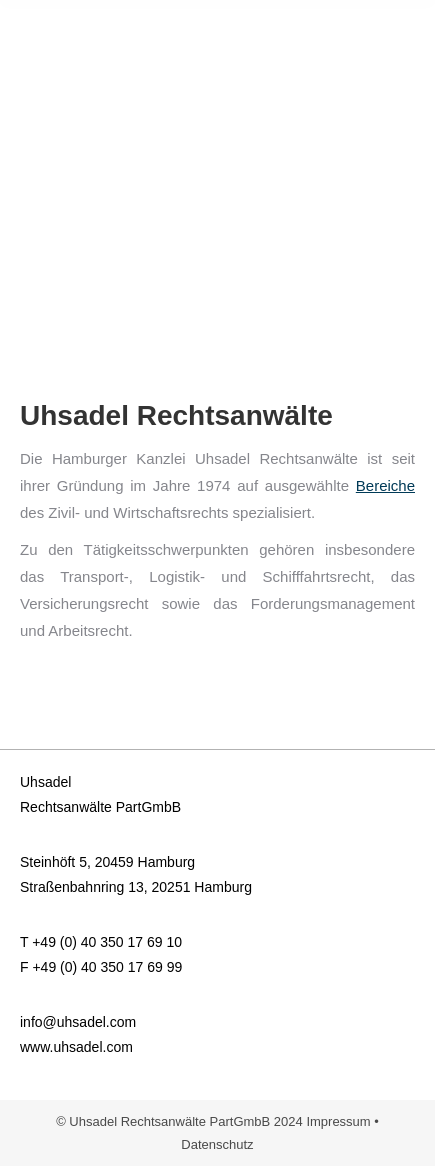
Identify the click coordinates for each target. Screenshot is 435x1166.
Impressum (338, 1121)
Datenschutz (217, 1144)
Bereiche (385, 485)
